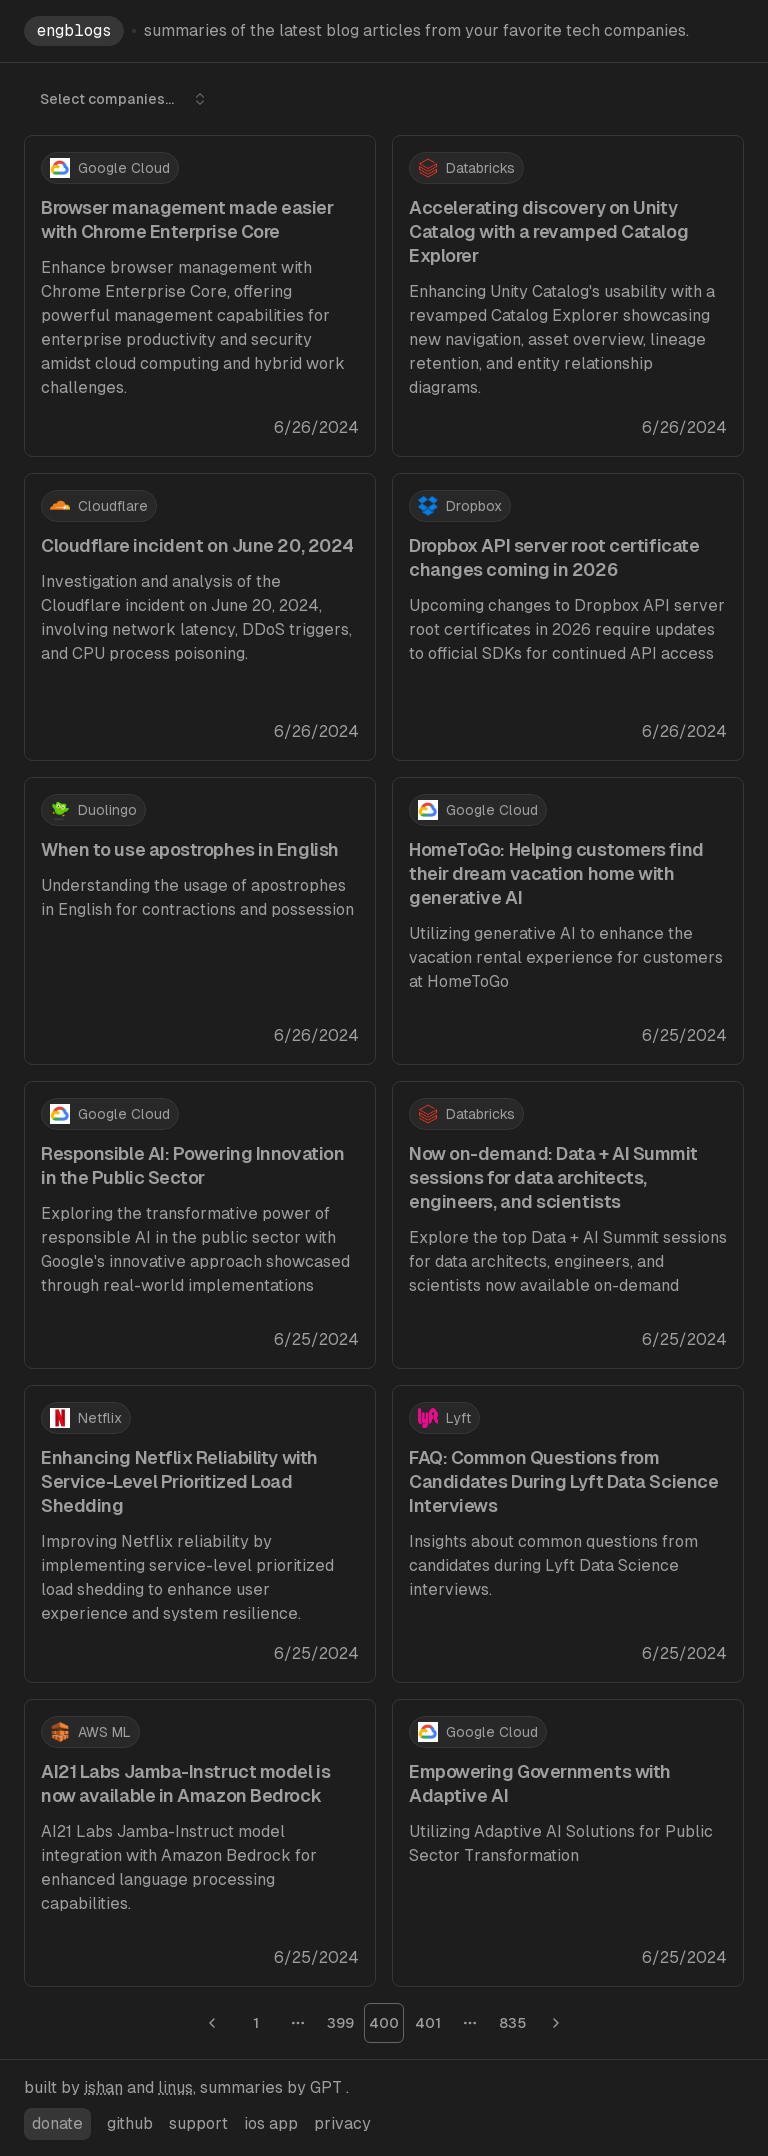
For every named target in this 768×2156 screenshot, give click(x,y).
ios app (271, 2123)
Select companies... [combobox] (124, 99)
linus (175, 2087)
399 (340, 2023)
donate (57, 2123)
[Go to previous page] (212, 2023)
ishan (103, 2087)
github (130, 2123)
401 (428, 2023)
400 (384, 2023)
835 (512, 2023)
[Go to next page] (556, 2023)
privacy (342, 2123)
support (198, 2123)
